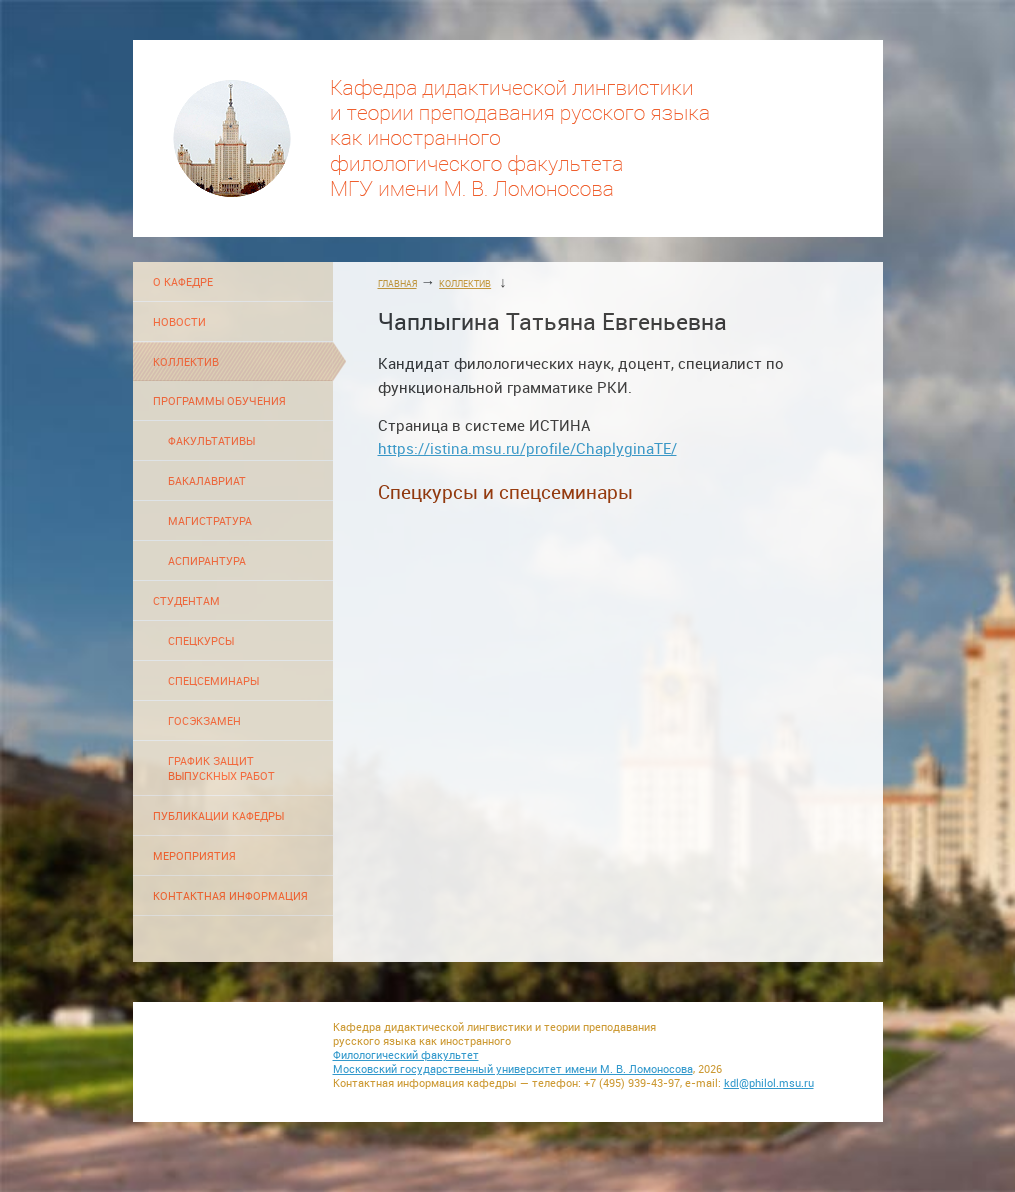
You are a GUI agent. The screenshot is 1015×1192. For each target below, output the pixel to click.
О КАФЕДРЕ (183, 281)
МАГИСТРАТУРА (210, 520)
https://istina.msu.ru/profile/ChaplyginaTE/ (527, 448)
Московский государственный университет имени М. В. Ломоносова (513, 1069)
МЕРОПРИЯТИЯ (194, 855)
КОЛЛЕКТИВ (186, 361)
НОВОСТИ (179, 321)
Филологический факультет (406, 1055)
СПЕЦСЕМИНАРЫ (213, 680)
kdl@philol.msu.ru (769, 1083)
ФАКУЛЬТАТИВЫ (211, 440)
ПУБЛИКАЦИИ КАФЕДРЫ (218, 815)
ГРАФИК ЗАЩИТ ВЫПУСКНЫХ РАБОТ (221, 768)
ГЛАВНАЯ (397, 283)
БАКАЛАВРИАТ (207, 480)
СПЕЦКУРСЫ (201, 640)
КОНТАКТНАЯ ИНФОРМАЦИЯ (230, 895)
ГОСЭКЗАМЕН (204, 720)
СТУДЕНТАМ (186, 600)
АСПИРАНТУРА (207, 560)
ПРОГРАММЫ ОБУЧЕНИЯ (219, 400)
